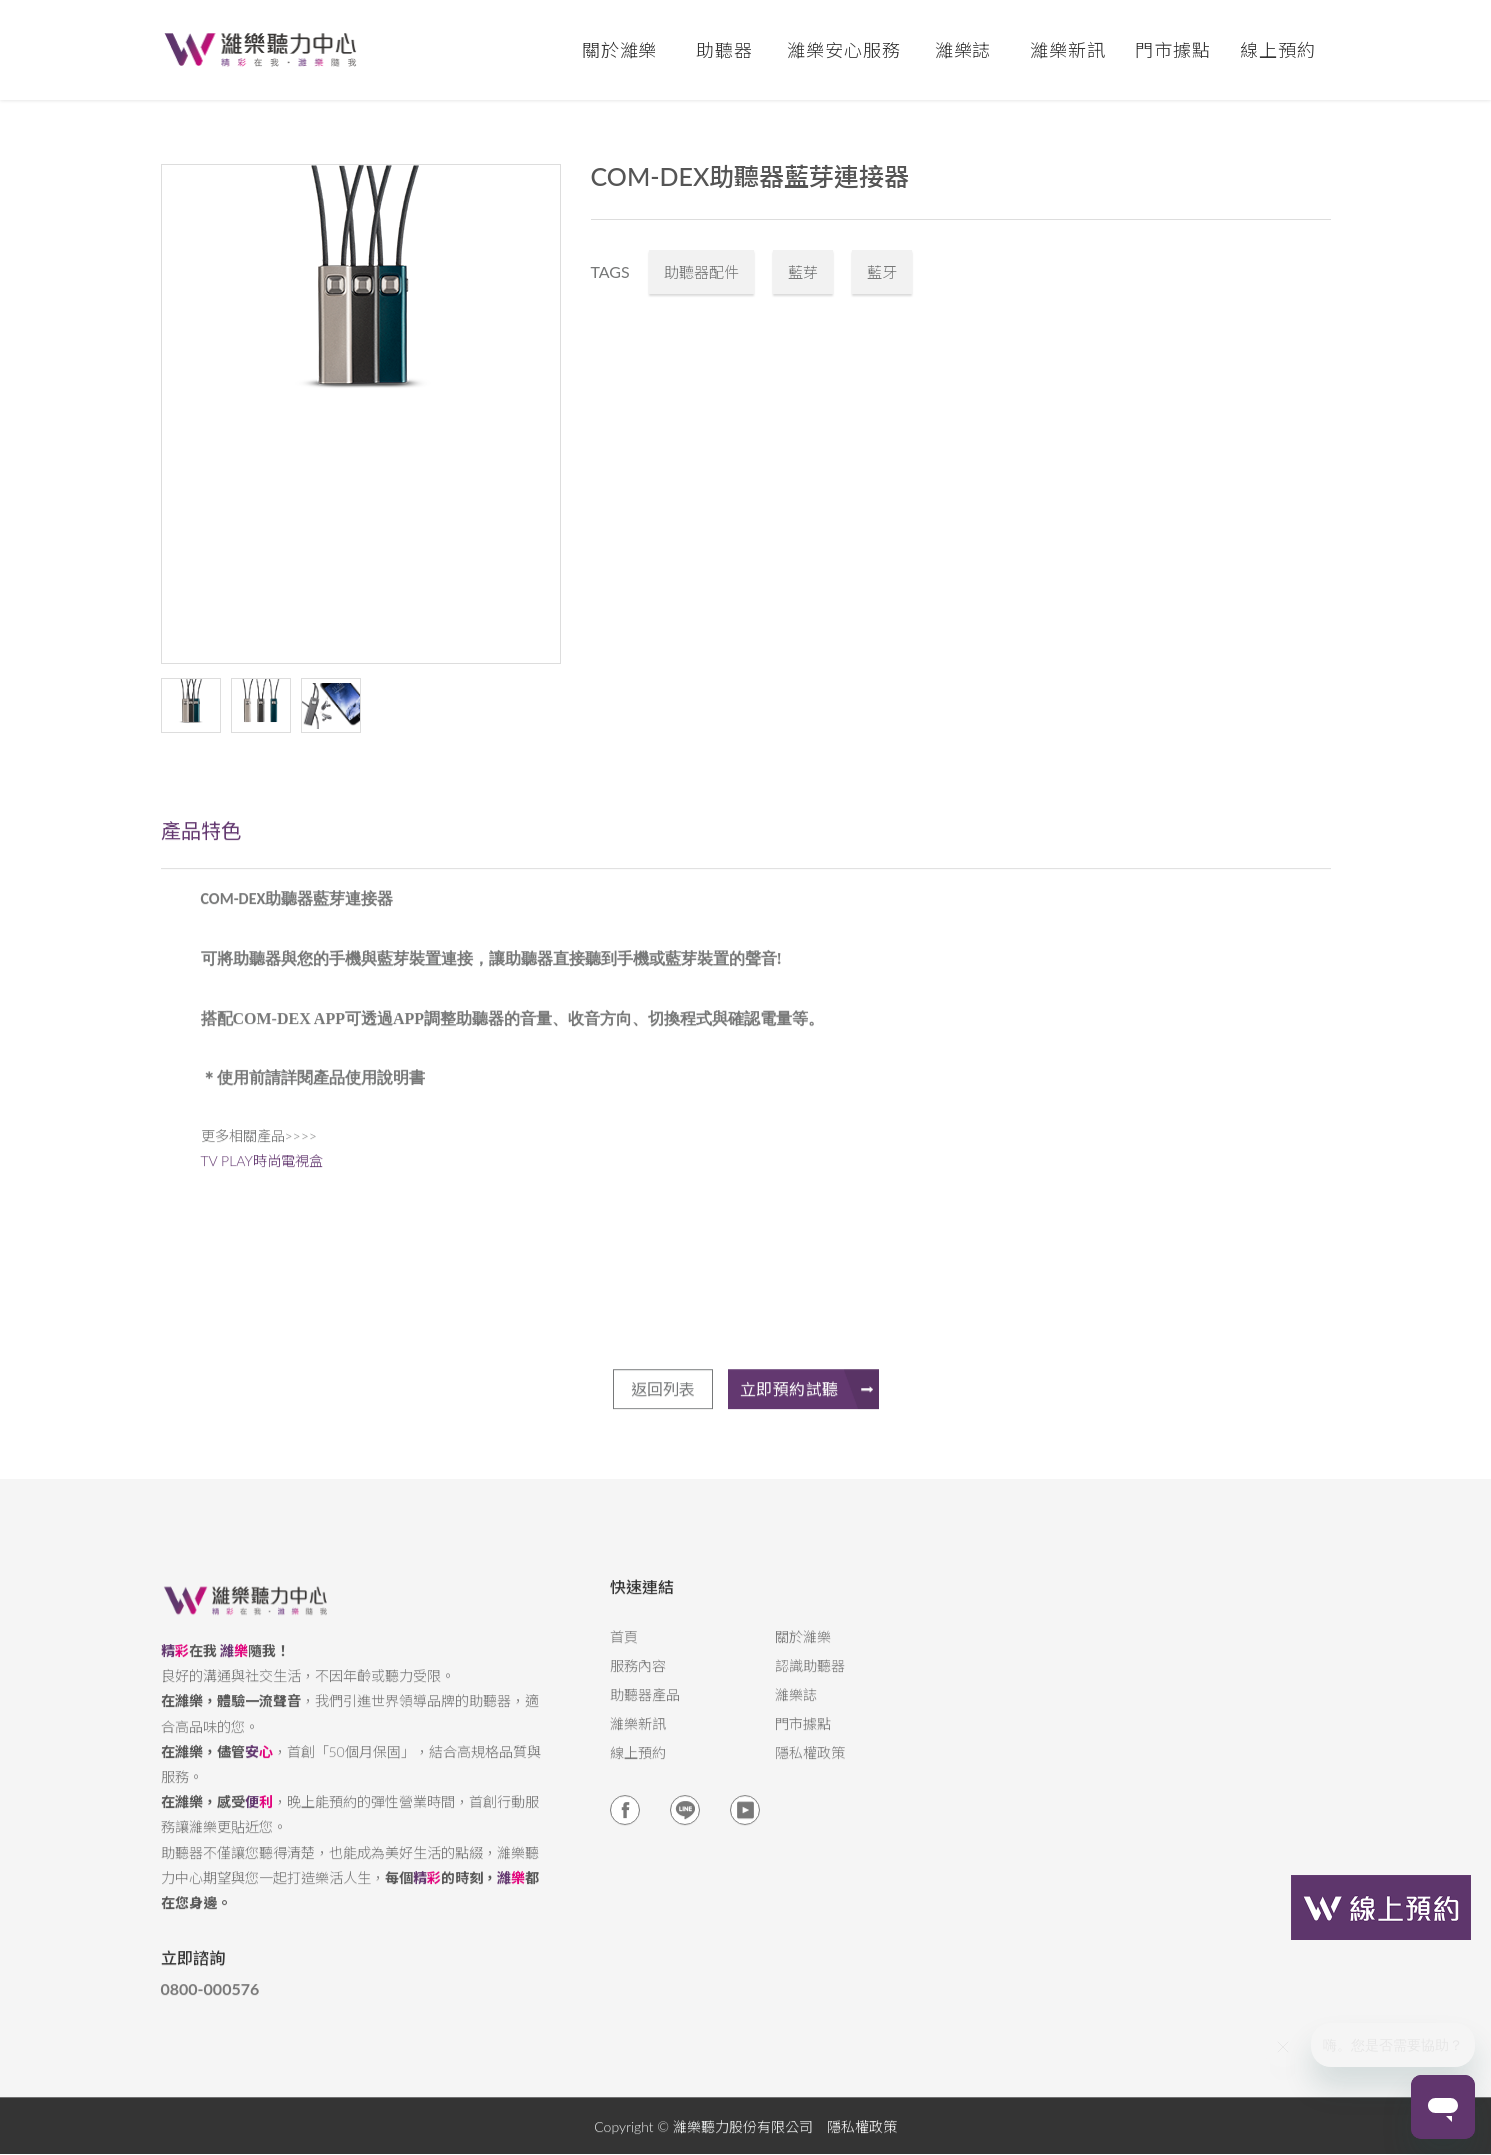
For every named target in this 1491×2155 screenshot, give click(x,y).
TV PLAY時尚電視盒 (262, 1176)
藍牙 (882, 272)
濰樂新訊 (1068, 50)
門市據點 (803, 1740)
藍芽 (803, 272)
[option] (361, 414)
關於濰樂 (803, 1653)
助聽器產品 (645, 1711)
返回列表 (663, 1420)
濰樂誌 (796, 1711)
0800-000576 (210, 2005)
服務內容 (638, 1682)
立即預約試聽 (809, 1421)
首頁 (624, 1653)
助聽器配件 (701, 272)
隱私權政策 (810, 1769)
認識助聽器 (810, 1682)
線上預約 (1278, 50)
